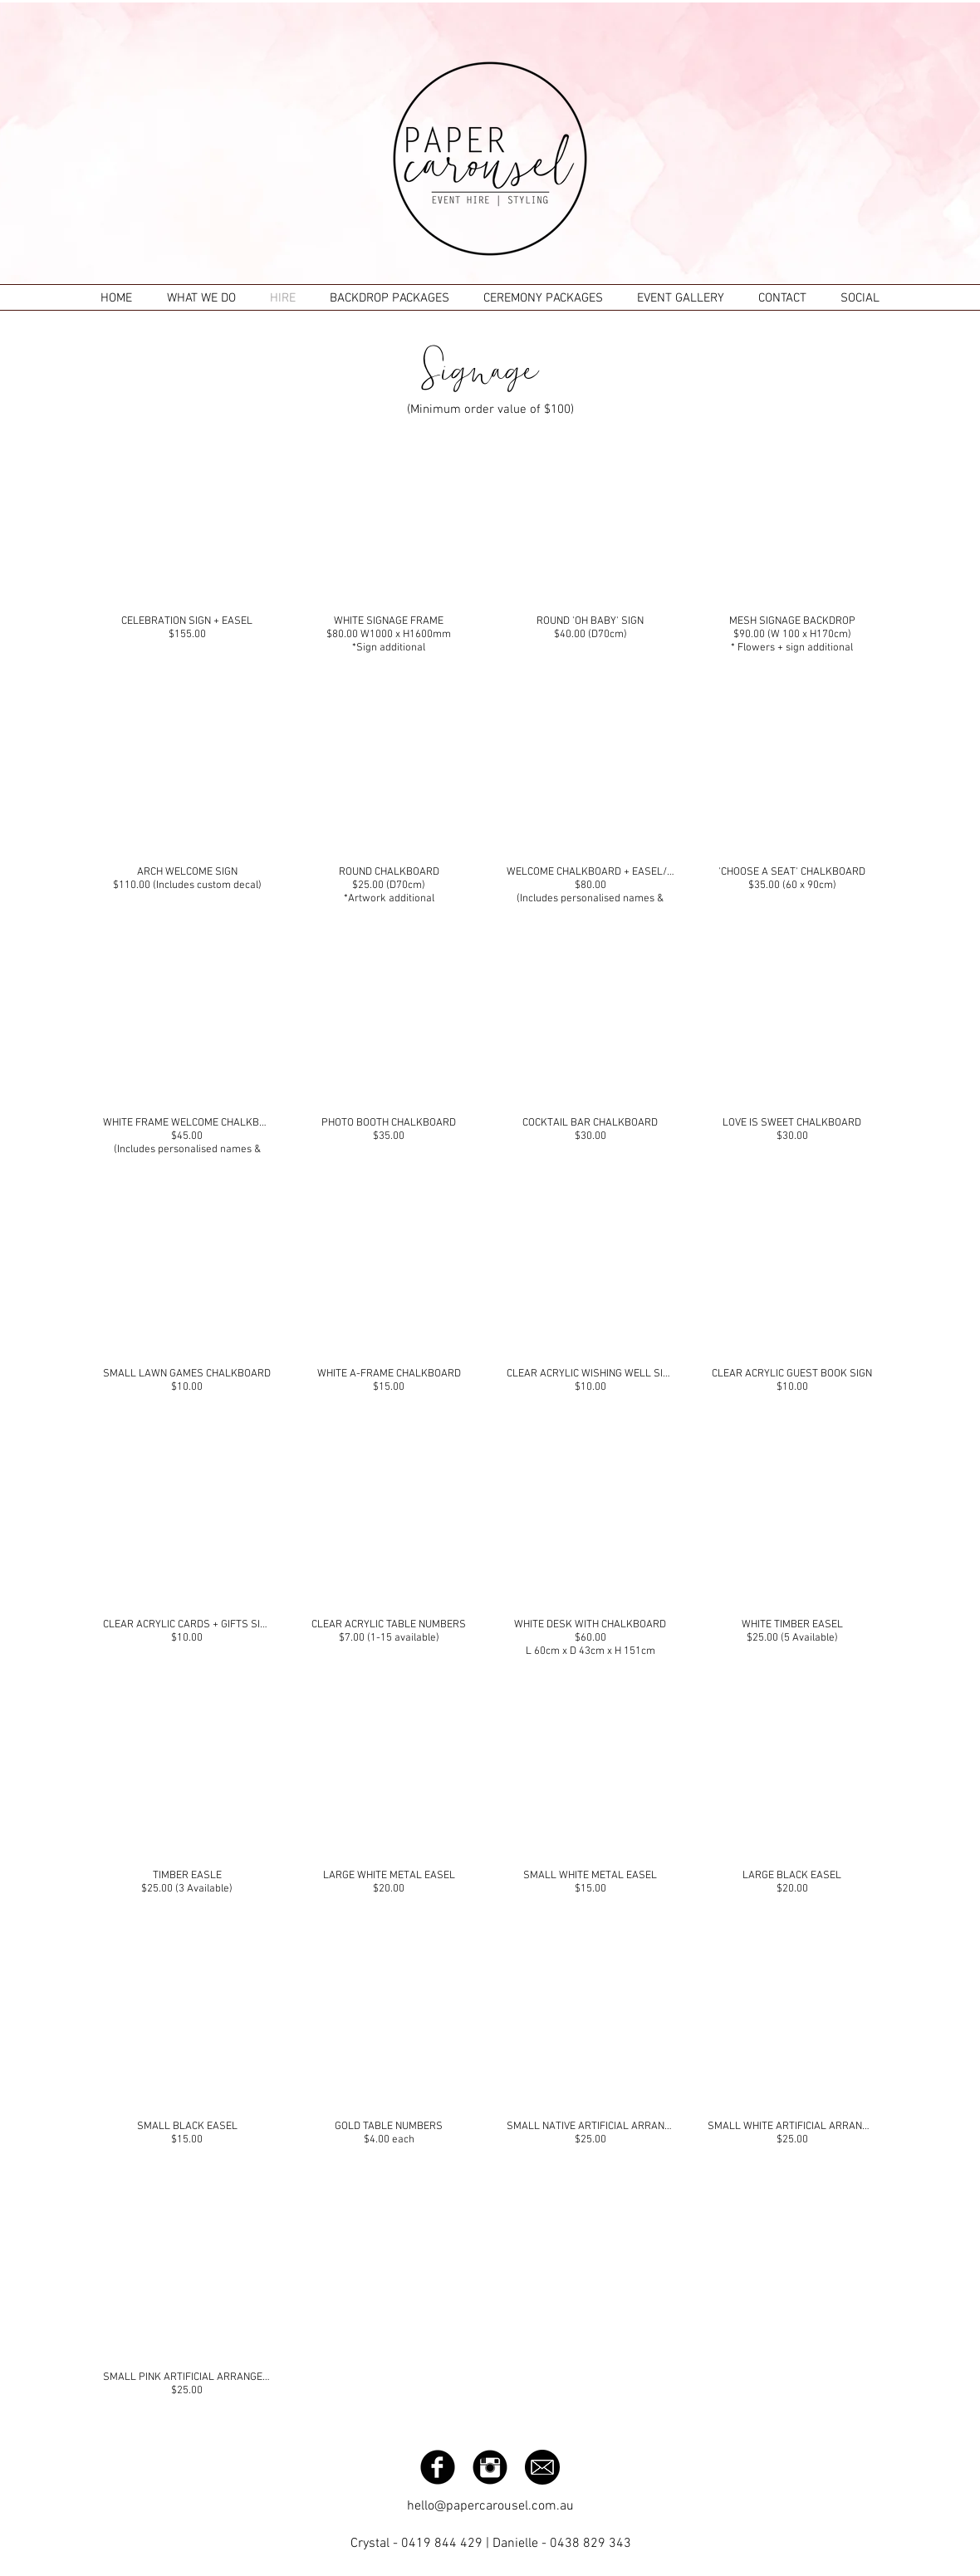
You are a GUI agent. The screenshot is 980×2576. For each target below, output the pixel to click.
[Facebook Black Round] (437, 2467)
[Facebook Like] (793, 2466)
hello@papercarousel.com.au (490, 2506)
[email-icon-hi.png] (542, 2467)
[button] (187, 545)
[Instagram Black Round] (490, 2467)
